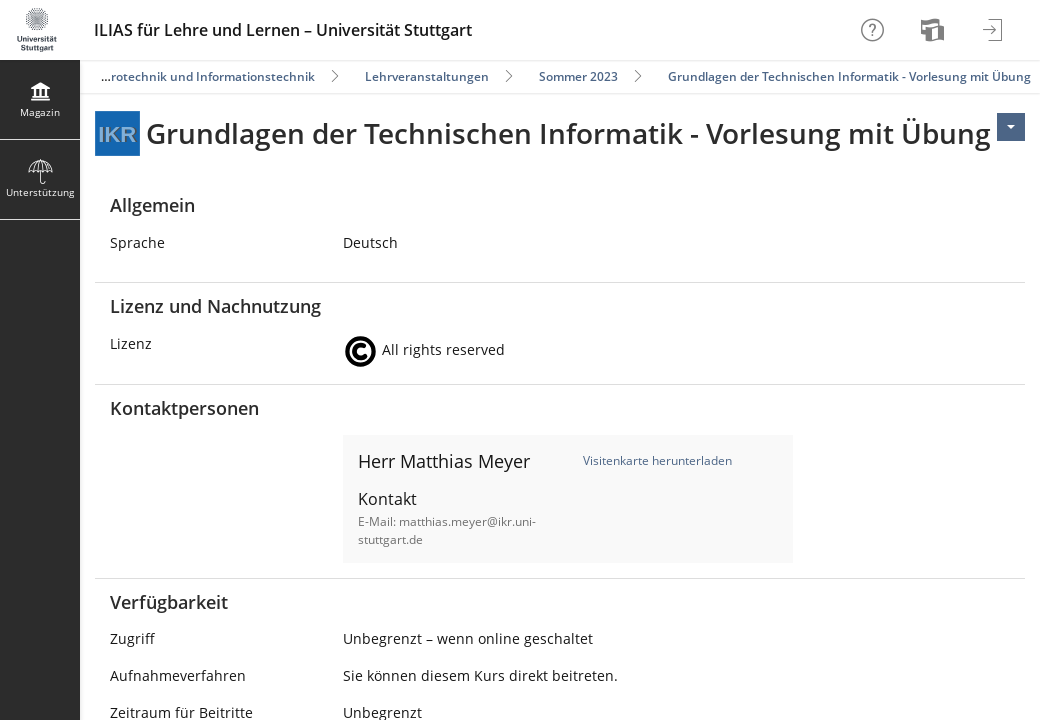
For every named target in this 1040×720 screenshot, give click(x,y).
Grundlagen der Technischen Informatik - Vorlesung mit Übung (849, 76)
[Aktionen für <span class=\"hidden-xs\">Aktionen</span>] (1011, 127)
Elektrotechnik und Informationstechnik (198, 76)
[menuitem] (935, 30)
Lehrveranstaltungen (427, 76)
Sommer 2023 (578, 76)
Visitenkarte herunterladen (657, 460)
